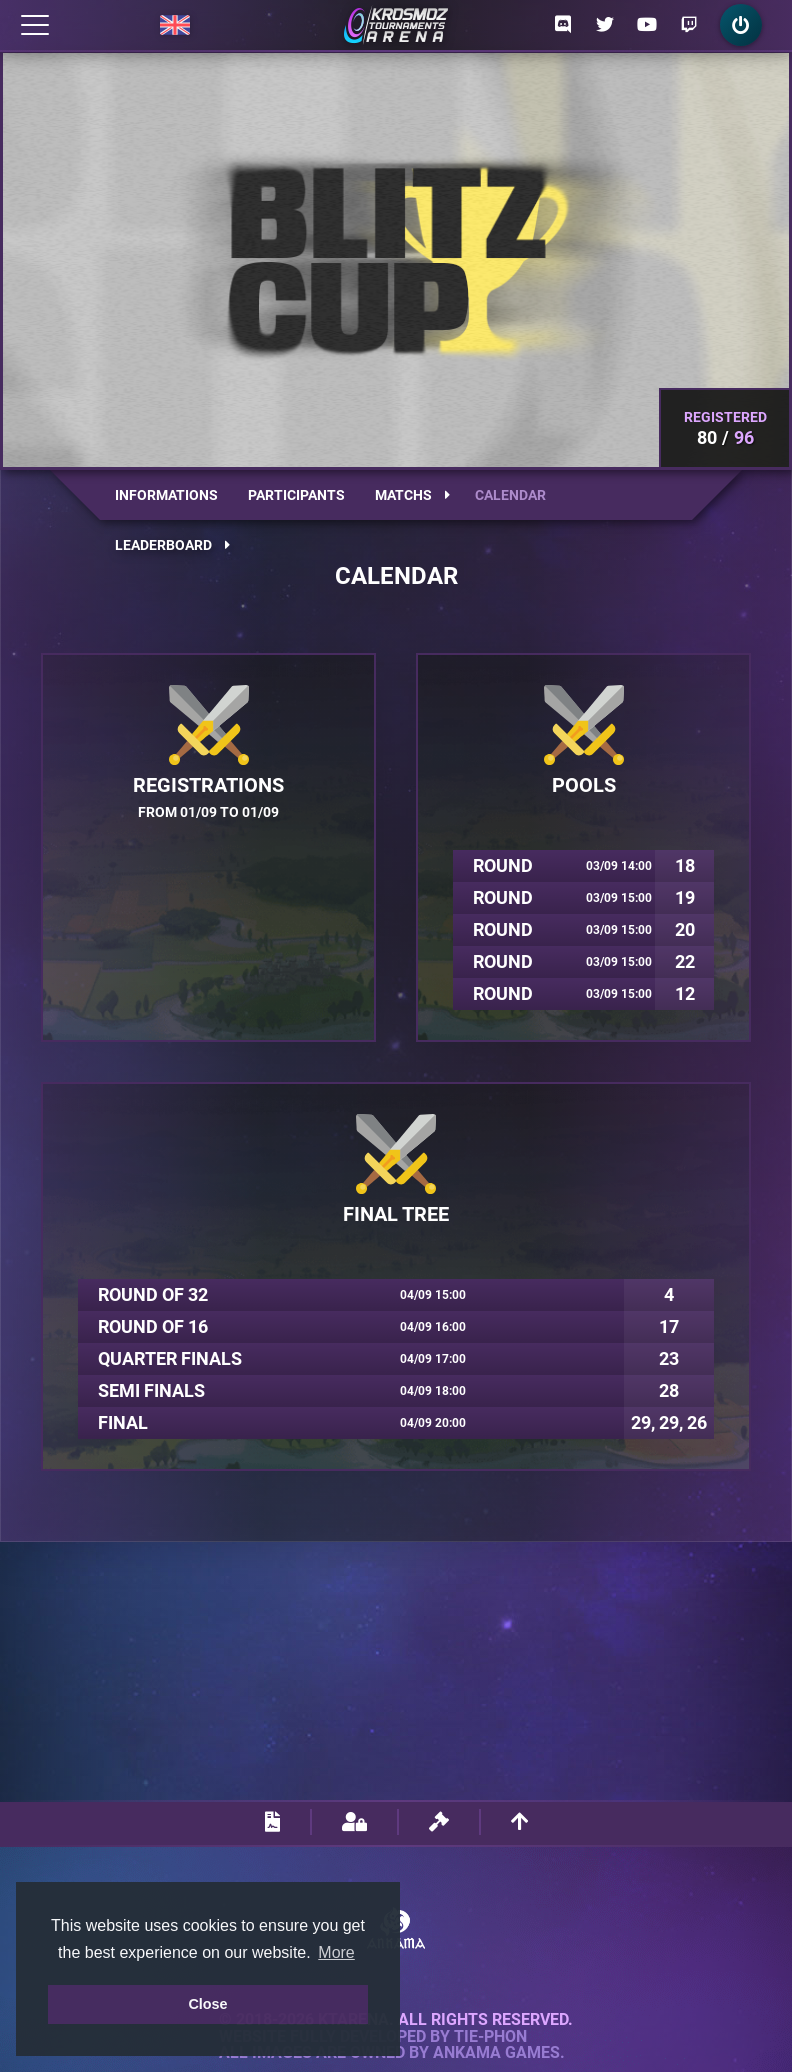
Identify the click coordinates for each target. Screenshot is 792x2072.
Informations (166, 495)
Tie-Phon (490, 2037)
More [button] (336, 1952)
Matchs (412, 495)
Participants (296, 495)
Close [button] (207, 2004)
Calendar (510, 495)
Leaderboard (172, 545)
